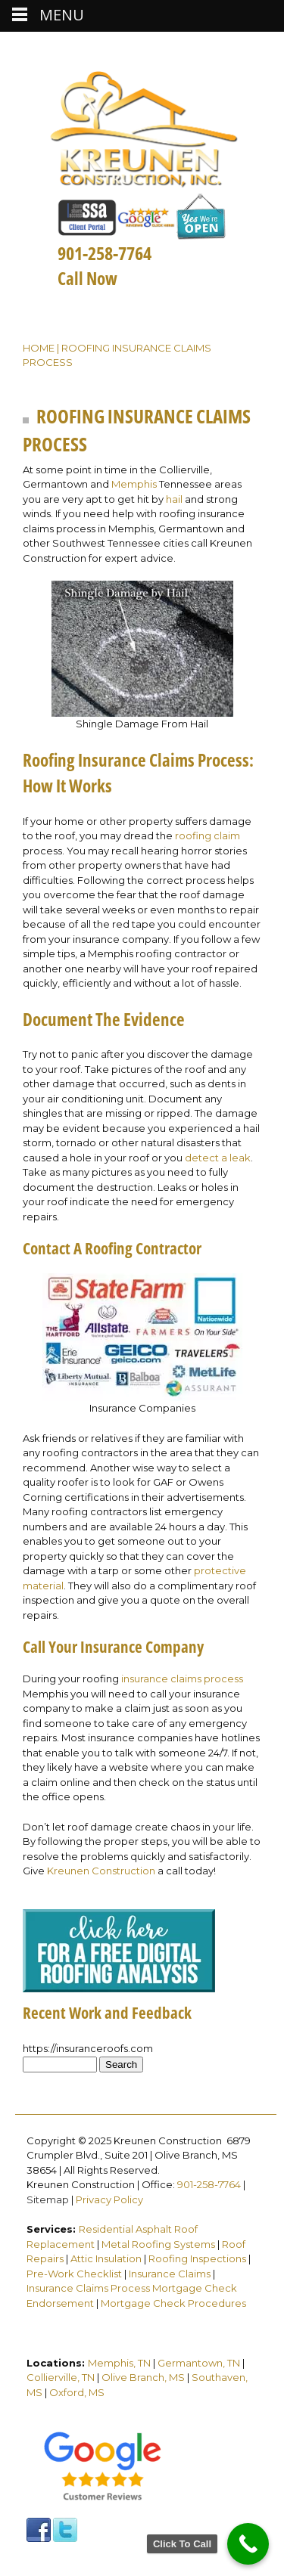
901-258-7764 (209, 2184)
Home (39, 348)
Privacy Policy (109, 2199)
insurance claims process (182, 1678)
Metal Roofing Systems (158, 2244)
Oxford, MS (77, 2392)
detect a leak (218, 1158)
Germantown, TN (199, 2363)
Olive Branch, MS (143, 2377)
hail (174, 499)
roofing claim (207, 835)
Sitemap (48, 2199)
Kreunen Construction (101, 1871)
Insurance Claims (170, 2274)
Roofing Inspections (197, 2258)
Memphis (134, 484)
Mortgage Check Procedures (173, 2303)
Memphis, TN (119, 2363)
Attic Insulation (106, 2258)
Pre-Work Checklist (74, 2274)
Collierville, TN (61, 2377)
